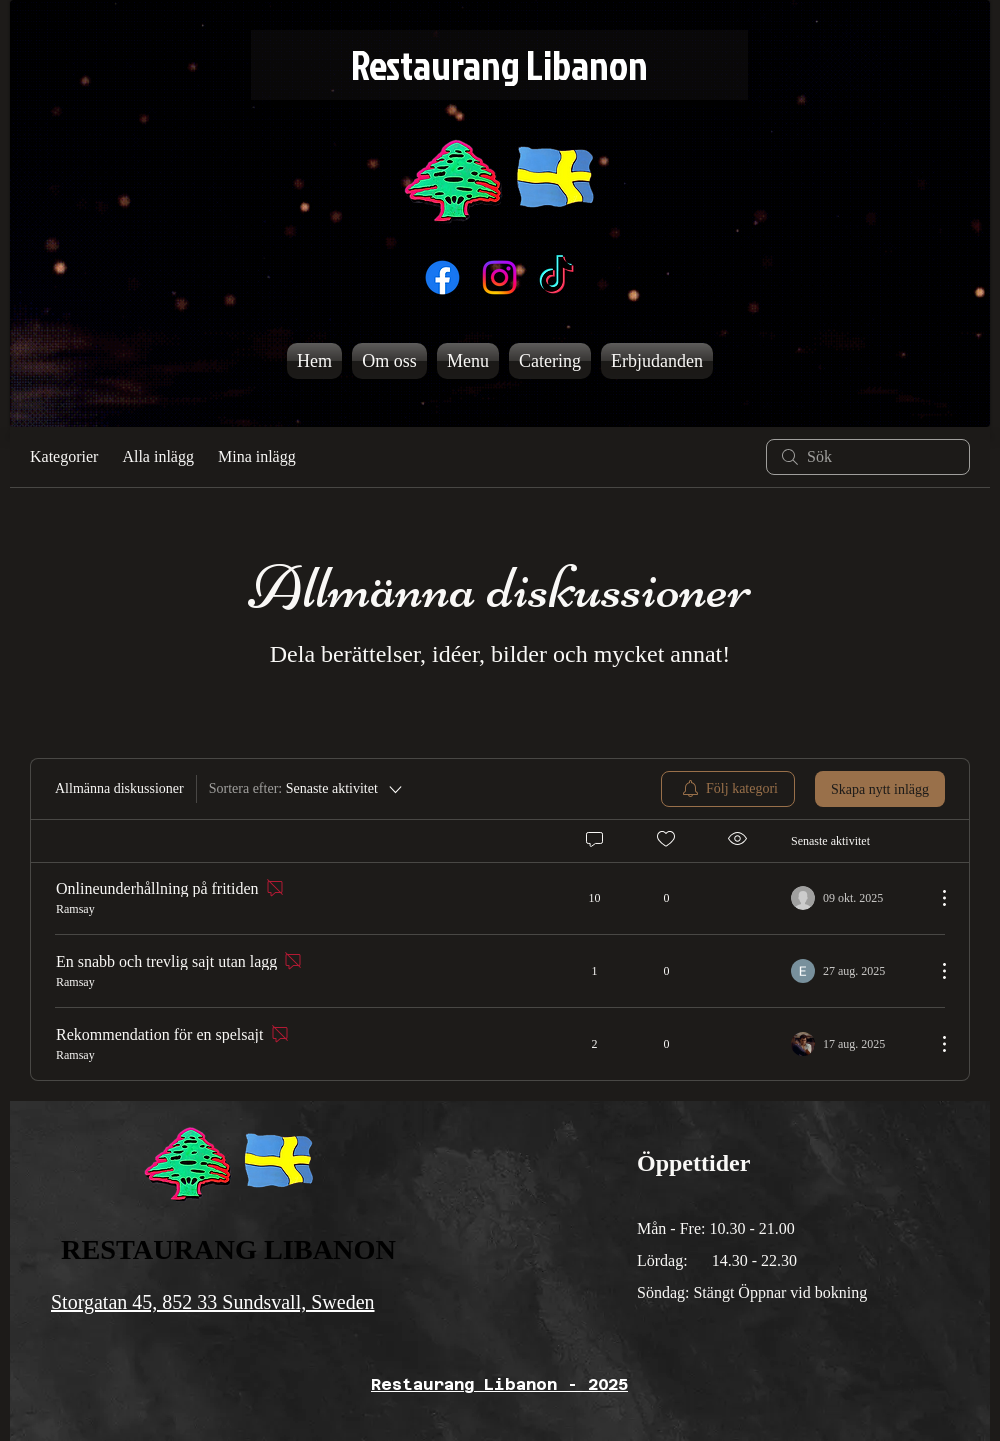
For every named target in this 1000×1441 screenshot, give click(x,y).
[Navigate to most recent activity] (855, 898)
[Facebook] (442, 277)
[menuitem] (728, 789)
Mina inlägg (257, 456)
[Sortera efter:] (307, 789)
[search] (868, 457)
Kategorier (64, 456)
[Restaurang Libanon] (499, 65)
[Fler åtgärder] (934, 898)
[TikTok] (556, 277)
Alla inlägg (158, 456)
